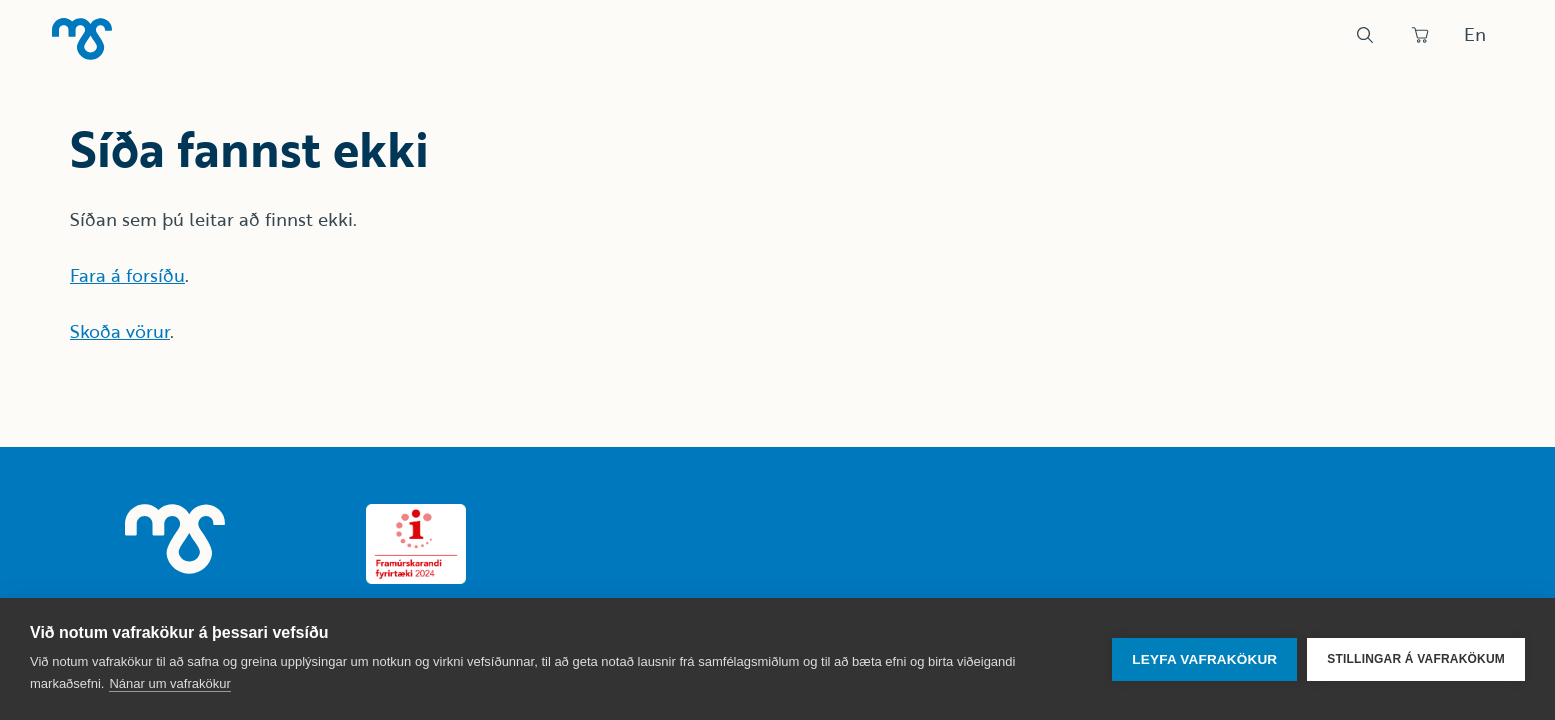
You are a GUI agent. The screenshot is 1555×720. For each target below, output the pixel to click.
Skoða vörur (120, 331)
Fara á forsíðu (127, 275)
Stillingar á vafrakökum (1416, 659)
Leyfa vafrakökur (1204, 659)
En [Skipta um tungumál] (1475, 34)
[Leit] (1365, 35)
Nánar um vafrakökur (169, 683)
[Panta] (1420, 35)
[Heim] (82, 39)
